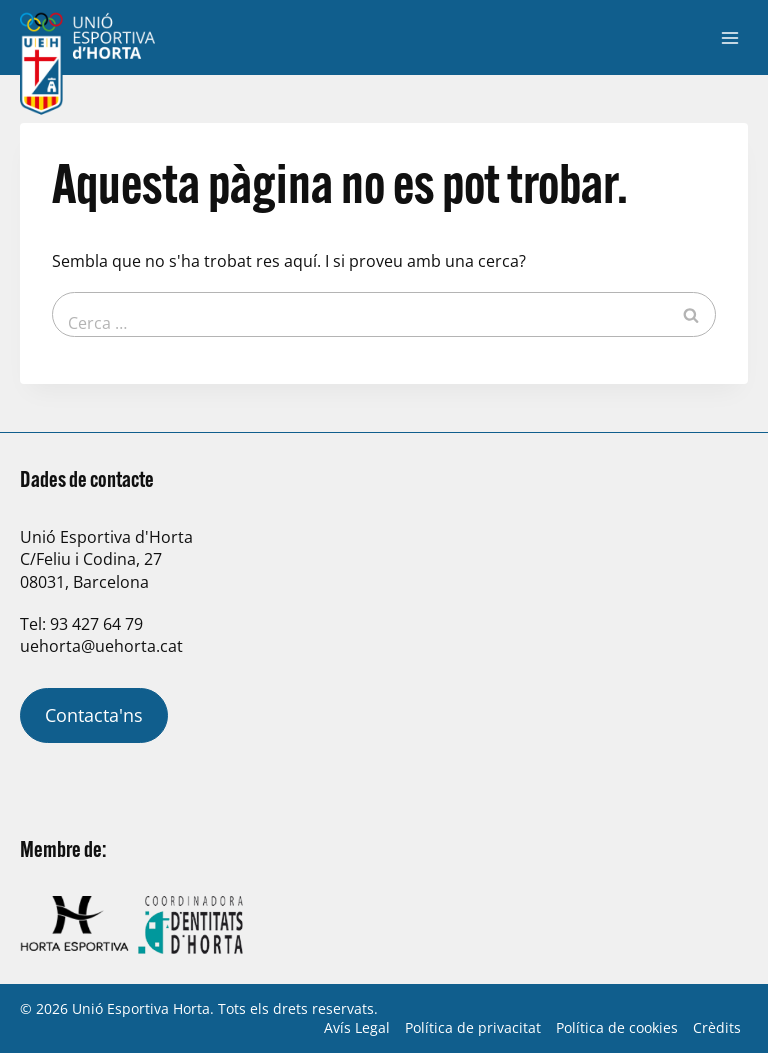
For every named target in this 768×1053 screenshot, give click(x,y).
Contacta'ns (94, 715)
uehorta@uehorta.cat (101, 646)
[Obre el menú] (729, 37)
